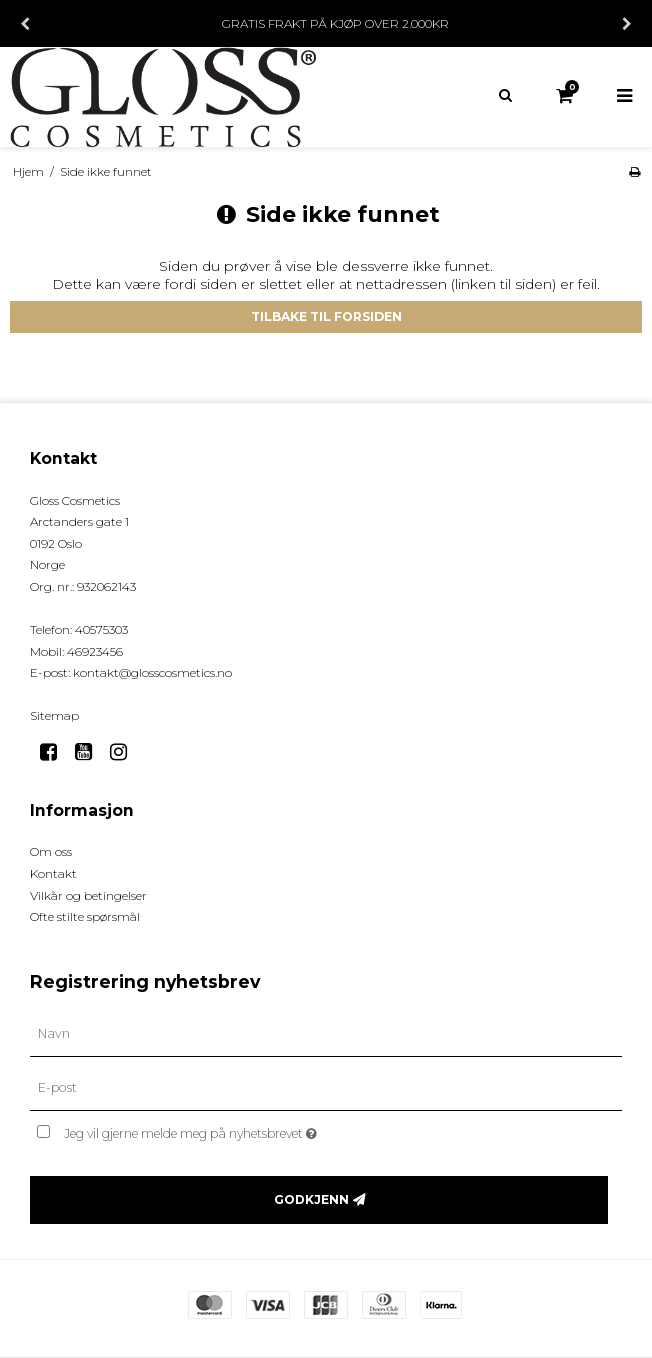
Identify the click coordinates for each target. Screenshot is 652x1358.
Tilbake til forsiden (326, 316)
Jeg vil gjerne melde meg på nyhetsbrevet (239, 1129)
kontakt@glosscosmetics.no (152, 672)
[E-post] (326, 1088)
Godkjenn (311, 1199)
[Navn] (326, 1034)
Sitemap (54, 715)
